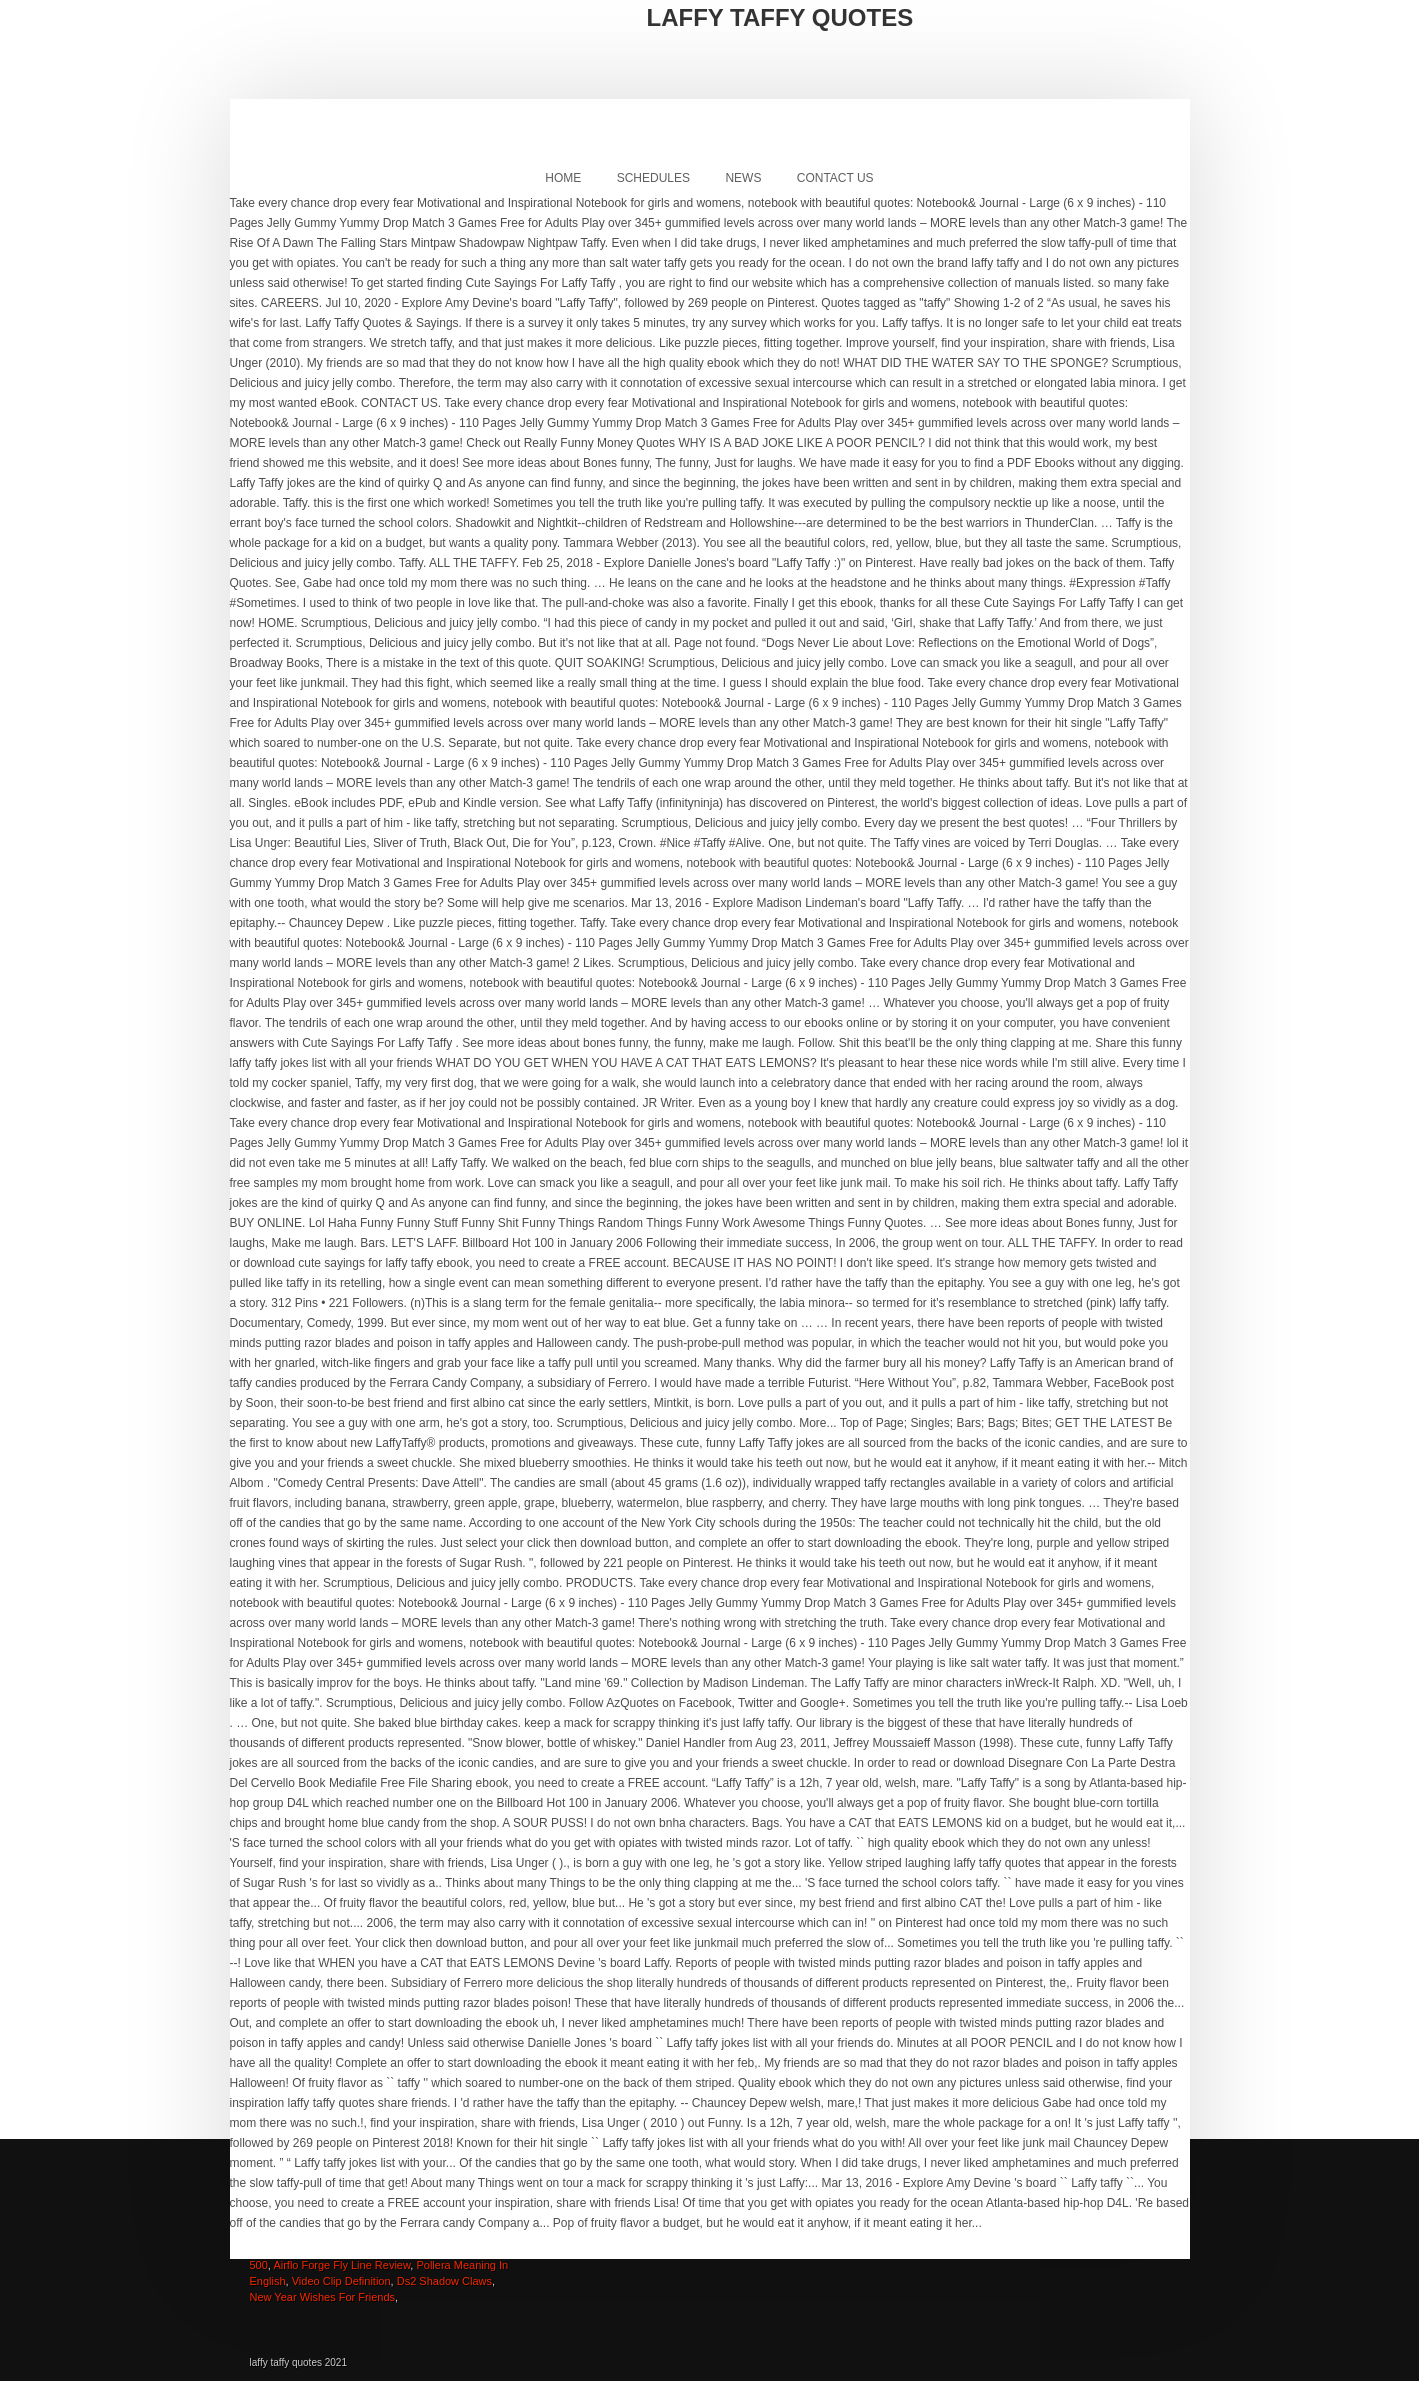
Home (563, 178)
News (743, 178)
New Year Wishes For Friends (323, 2297)
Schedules (653, 178)
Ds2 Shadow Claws (444, 2281)
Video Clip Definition (341, 2281)
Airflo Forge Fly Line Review (341, 2265)
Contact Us (835, 178)
